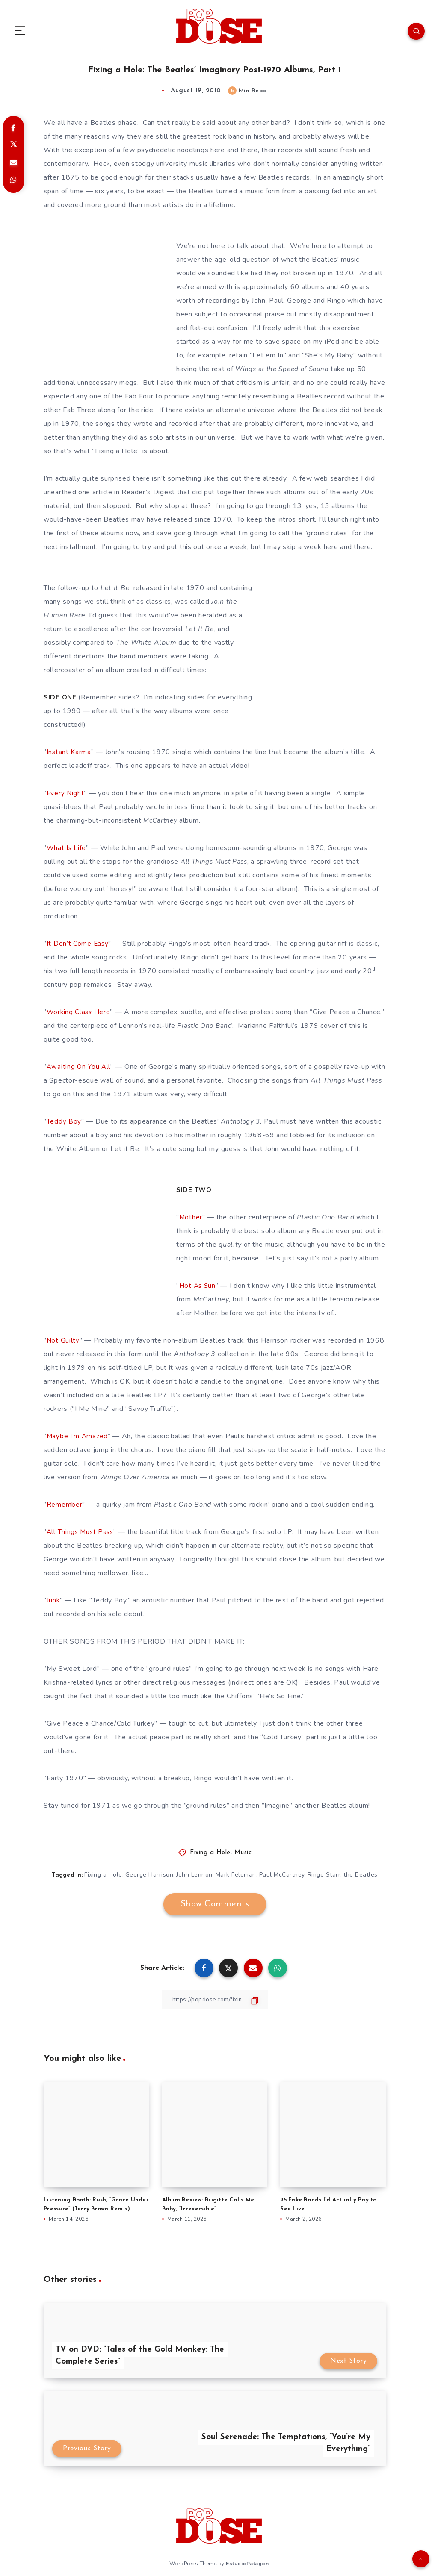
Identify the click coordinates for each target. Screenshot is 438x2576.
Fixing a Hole (210, 1853)
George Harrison (148, 1875)
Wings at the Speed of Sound (284, 369)
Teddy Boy (64, 1121)
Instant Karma (69, 752)
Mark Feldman (236, 1875)
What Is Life (67, 848)
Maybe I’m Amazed (78, 1436)
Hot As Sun (198, 1285)
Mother (191, 1217)
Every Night (66, 793)
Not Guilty (63, 1340)
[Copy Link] (214, 1999)
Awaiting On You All (78, 1066)
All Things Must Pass (216, 861)
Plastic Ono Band (205, 1025)
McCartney (161, 820)
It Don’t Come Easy (78, 943)
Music (243, 1853)
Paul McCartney (282, 1875)
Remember (65, 1504)
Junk (53, 1600)
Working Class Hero (79, 1012)
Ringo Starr (325, 1875)
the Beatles (362, 1875)
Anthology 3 (242, 1121)
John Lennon (194, 1875)
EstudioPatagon (247, 2562)
